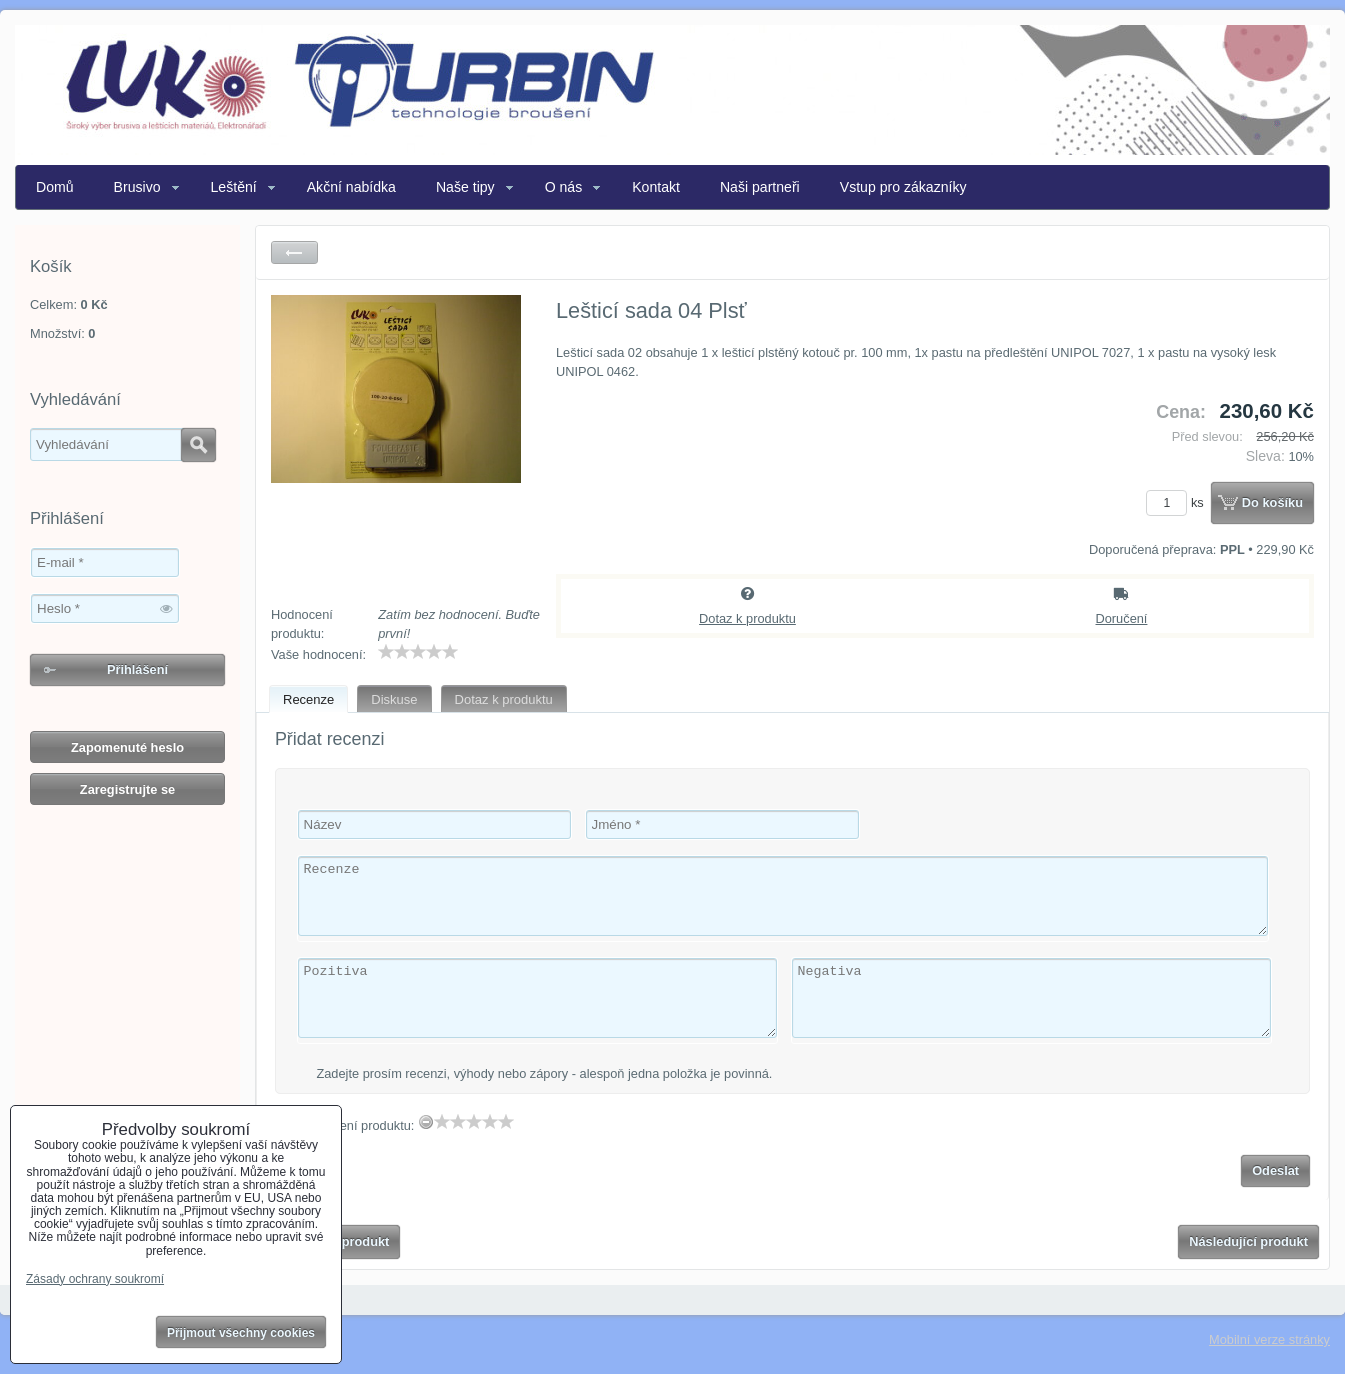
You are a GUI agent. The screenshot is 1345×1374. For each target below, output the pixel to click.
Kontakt (656, 187)
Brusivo (137, 187)
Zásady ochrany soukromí (95, 1279)
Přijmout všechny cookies (241, 1333)
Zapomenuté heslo (127, 747)
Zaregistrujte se (127, 789)
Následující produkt (1248, 1241)
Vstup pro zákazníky (903, 187)
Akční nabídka (351, 187)
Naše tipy (465, 187)
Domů (55, 187)
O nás (564, 187)
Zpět (294, 252)
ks (1178, 502)
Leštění (234, 187)
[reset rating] (426, 1122)
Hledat (198, 445)
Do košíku (1272, 502)
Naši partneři (760, 187)
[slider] (418, 652)
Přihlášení (137, 669)
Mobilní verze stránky (1269, 1339)
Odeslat (1275, 1170)
